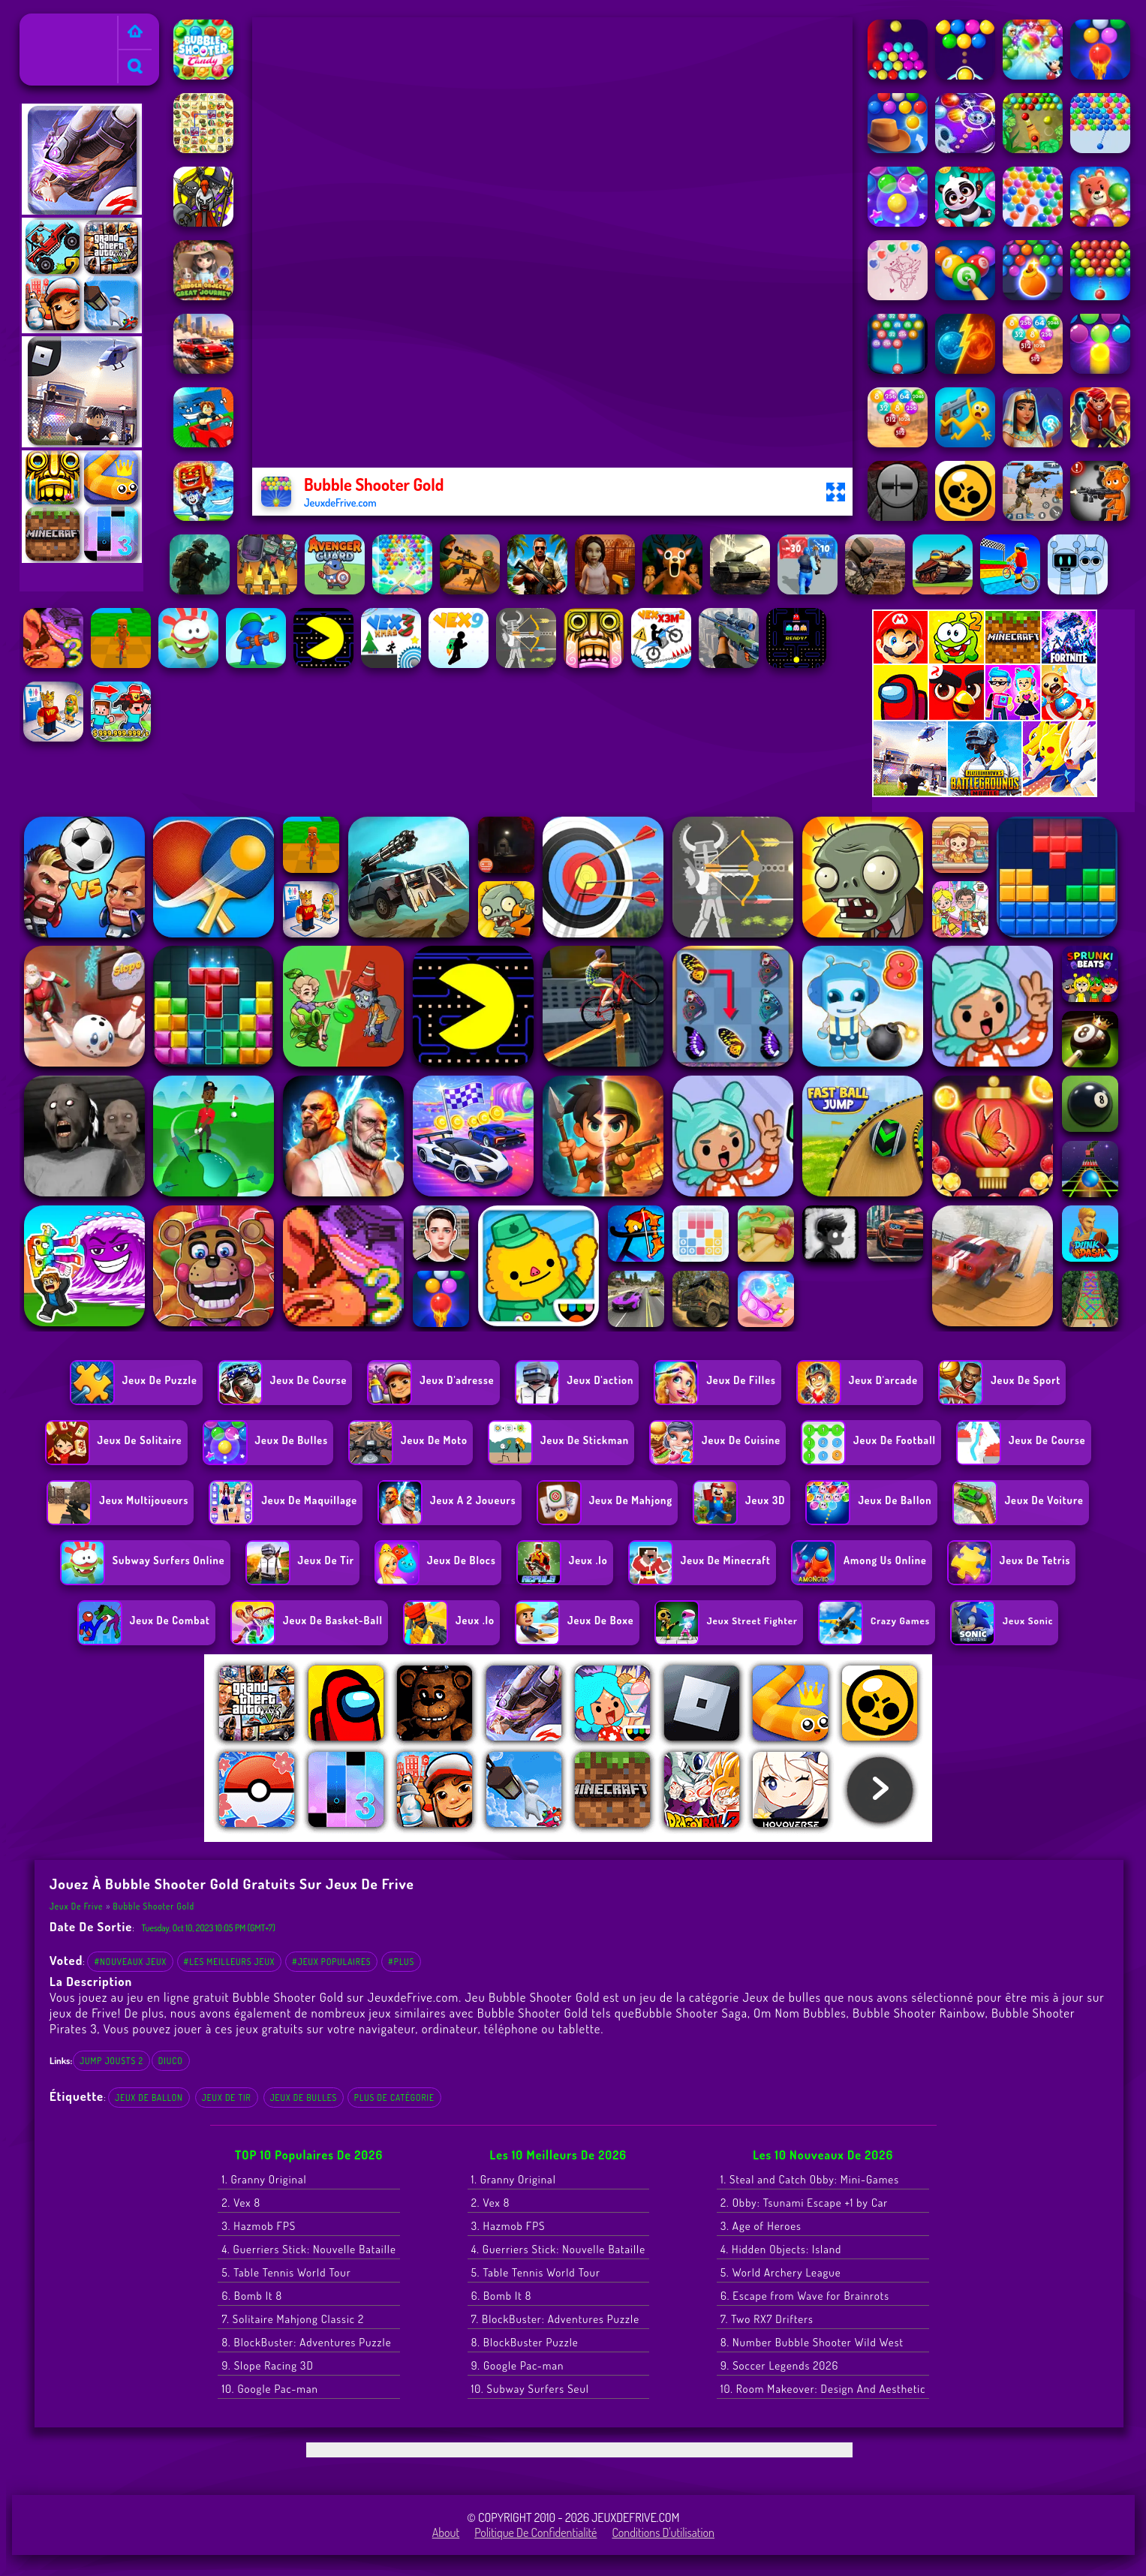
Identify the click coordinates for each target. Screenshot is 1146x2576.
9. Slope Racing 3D (267, 2365)
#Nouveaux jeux (130, 1961)
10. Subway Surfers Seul (530, 2389)
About (446, 2532)
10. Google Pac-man (269, 2389)
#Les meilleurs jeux (229, 1961)
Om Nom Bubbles (800, 2013)
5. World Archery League (780, 2272)
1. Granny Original (263, 2179)
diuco (170, 2060)
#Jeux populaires (331, 1961)
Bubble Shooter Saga (691, 2013)
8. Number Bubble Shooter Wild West (812, 2342)
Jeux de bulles (304, 2097)
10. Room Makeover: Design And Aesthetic (822, 2389)
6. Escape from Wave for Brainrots (804, 2296)
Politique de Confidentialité (535, 2532)
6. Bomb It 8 (251, 2296)
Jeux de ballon (148, 2097)
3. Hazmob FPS (258, 2226)
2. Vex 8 (240, 2202)
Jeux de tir (226, 2097)
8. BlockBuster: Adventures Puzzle (306, 2342)
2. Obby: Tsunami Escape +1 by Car (804, 2202)
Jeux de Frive (57, 23)
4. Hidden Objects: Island (780, 2249)
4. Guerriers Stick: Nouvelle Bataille (308, 2249)
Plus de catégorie (394, 2097)
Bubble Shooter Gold (154, 1906)
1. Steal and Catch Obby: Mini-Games (809, 2179)
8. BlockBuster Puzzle (525, 2342)
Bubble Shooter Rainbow (919, 2013)
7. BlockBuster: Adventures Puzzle (555, 2319)
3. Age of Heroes (761, 2226)
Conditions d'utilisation (663, 2532)
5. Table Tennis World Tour (285, 2272)
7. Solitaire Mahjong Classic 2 (292, 2319)
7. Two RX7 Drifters (767, 2319)
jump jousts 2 (111, 2060)
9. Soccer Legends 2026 (779, 2365)
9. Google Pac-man (517, 2365)
